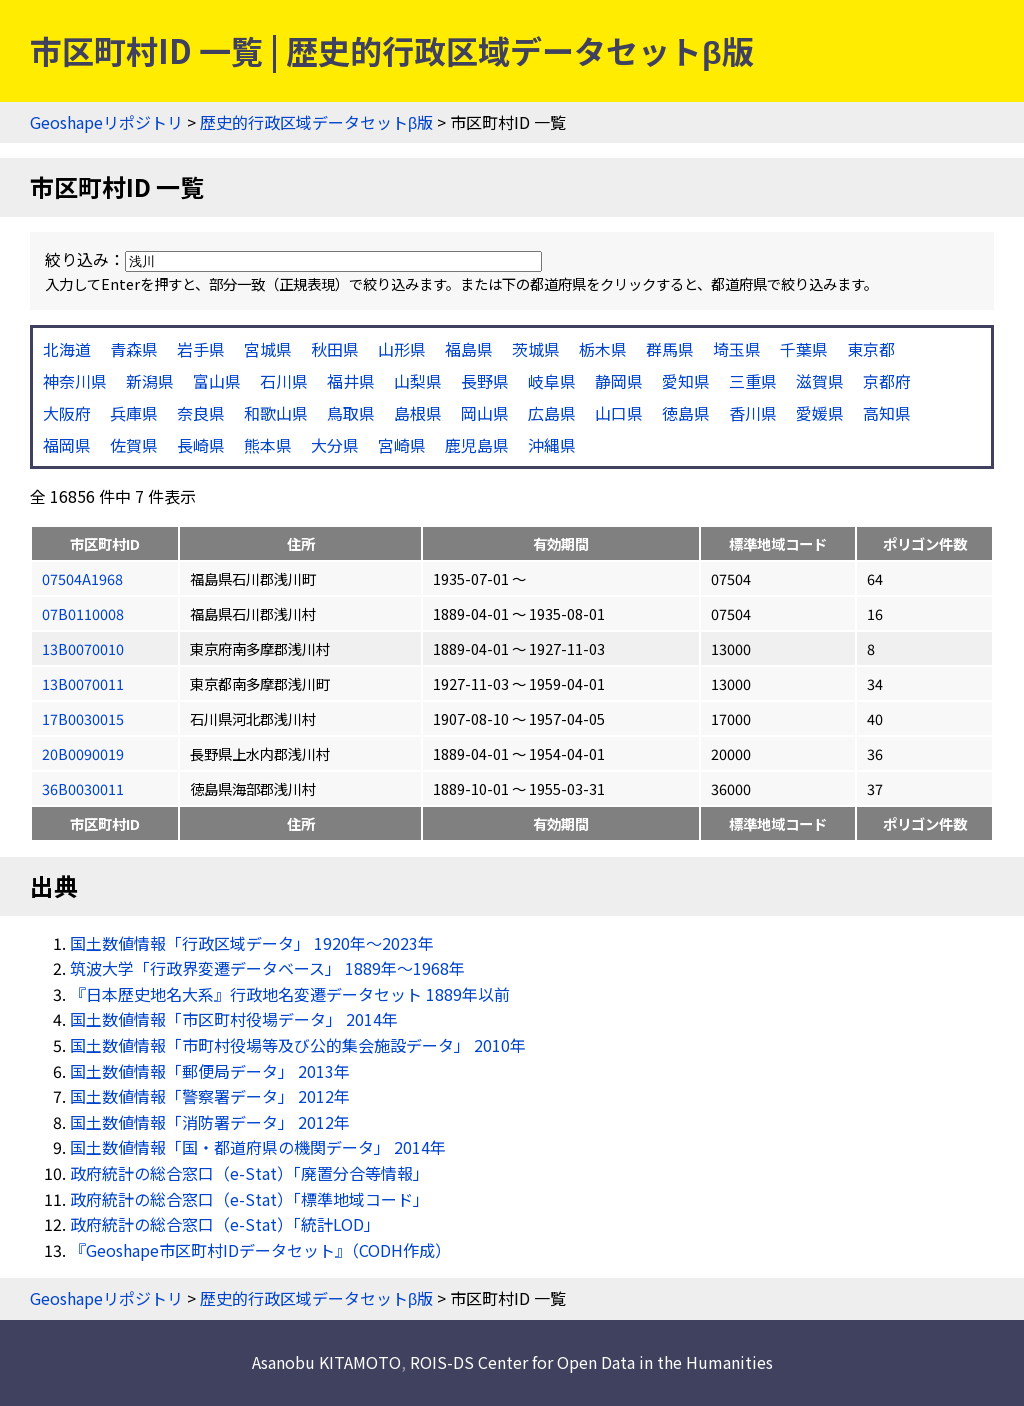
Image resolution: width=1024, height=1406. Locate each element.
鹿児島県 (477, 445)
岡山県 (485, 413)
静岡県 (619, 381)
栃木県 (603, 349)
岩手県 (201, 349)
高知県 (887, 413)
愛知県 (686, 381)
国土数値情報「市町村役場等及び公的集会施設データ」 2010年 (298, 1045)
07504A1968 (82, 578)
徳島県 (686, 413)
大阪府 (67, 413)
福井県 (351, 381)
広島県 (552, 413)
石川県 (284, 381)
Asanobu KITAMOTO (326, 1362)
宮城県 (268, 349)
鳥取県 (351, 413)
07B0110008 (83, 613)
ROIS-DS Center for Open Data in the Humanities (591, 1362)
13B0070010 (83, 648)
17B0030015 (83, 718)
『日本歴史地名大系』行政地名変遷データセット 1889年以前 (290, 994)
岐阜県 (552, 381)
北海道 (67, 349)
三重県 (753, 381)
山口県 (619, 413)
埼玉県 (737, 349)
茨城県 (536, 349)
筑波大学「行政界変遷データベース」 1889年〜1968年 (267, 968)
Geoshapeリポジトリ (106, 122)
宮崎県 (402, 445)
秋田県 (335, 349)
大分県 (335, 445)
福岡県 (67, 445)
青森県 (134, 349)
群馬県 (670, 349)
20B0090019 (83, 753)
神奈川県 (75, 381)
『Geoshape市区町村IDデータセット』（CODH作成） (260, 1250)
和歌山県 (276, 413)
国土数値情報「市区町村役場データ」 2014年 (234, 1019)
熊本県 (268, 445)
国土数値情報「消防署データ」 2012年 (210, 1122)
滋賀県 (820, 381)
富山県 (217, 381)
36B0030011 (83, 788)
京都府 (887, 381)
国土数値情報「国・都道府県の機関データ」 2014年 (258, 1147)
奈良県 (201, 413)
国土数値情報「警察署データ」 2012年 (210, 1096)
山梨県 (418, 381)
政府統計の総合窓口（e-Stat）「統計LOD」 (225, 1224)
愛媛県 (820, 413)
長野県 (485, 381)
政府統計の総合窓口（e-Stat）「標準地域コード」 (249, 1199)
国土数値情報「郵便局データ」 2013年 (210, 1071)
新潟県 (150, 381)
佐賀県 (134, 445)
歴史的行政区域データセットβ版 (316, 122)
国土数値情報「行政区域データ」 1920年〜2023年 (252, 943)
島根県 (418, 413)
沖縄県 (552, 445)
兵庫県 (134, 413)
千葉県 (804, 349)
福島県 (469, 349)
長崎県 (201, 445)
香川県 (753, 413)
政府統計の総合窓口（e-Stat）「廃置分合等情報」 (249, 1173)
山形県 (402, 349)
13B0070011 (83, 683)
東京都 (871, 349)
